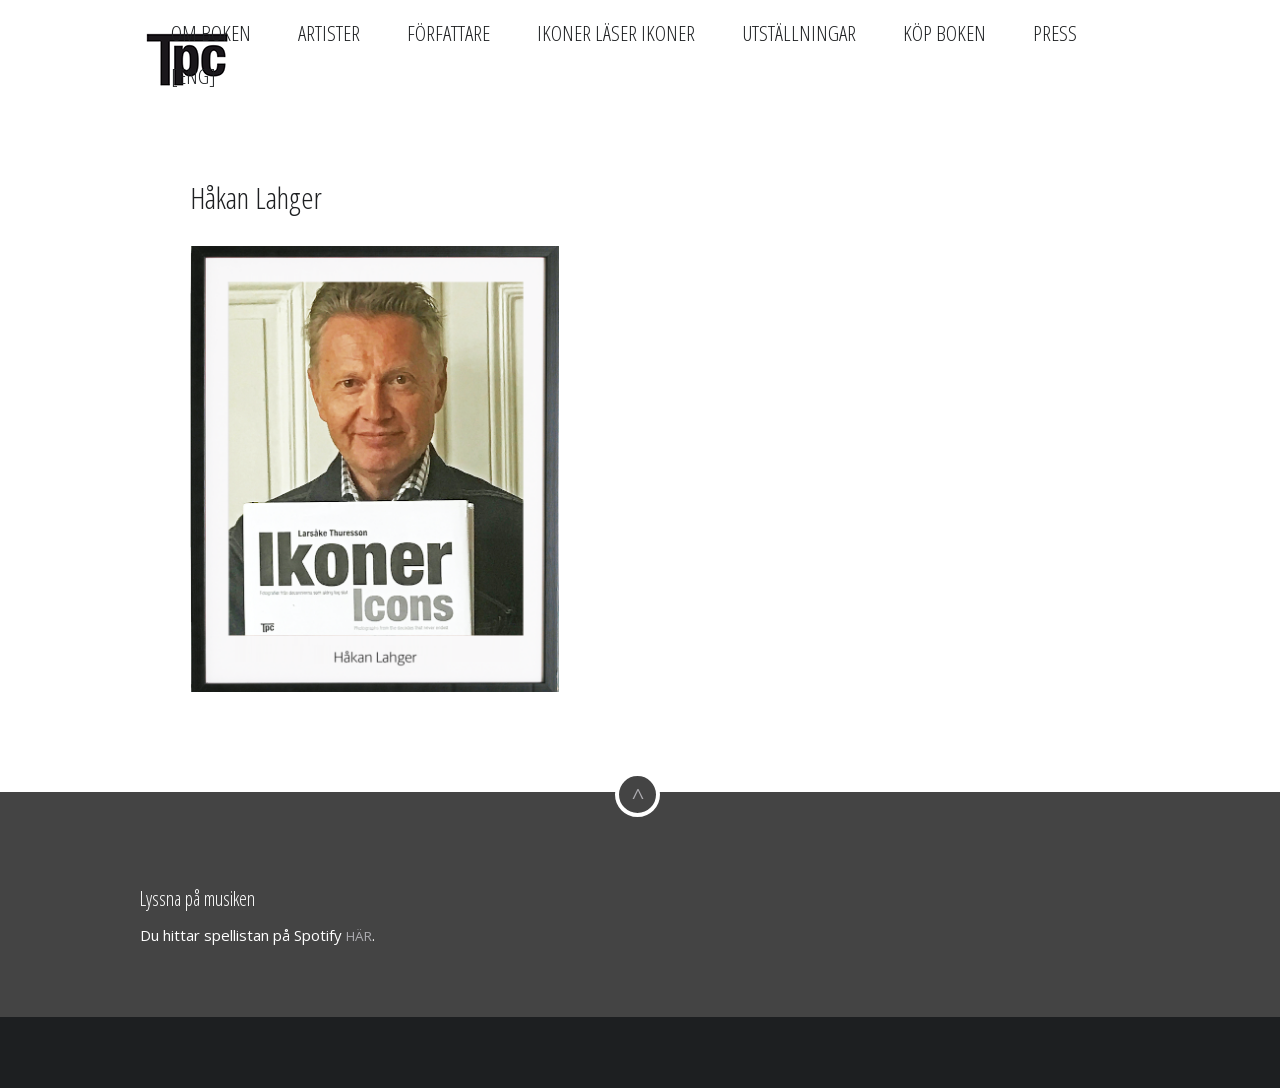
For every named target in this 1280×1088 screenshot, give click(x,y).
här (359, 936)
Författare (448, 33)
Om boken (211, 33)
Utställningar (799, 33)
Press (1055, 33)
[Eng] (193, 76)
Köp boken (944, 33)
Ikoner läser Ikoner (616, 33)
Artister (329, 33)
